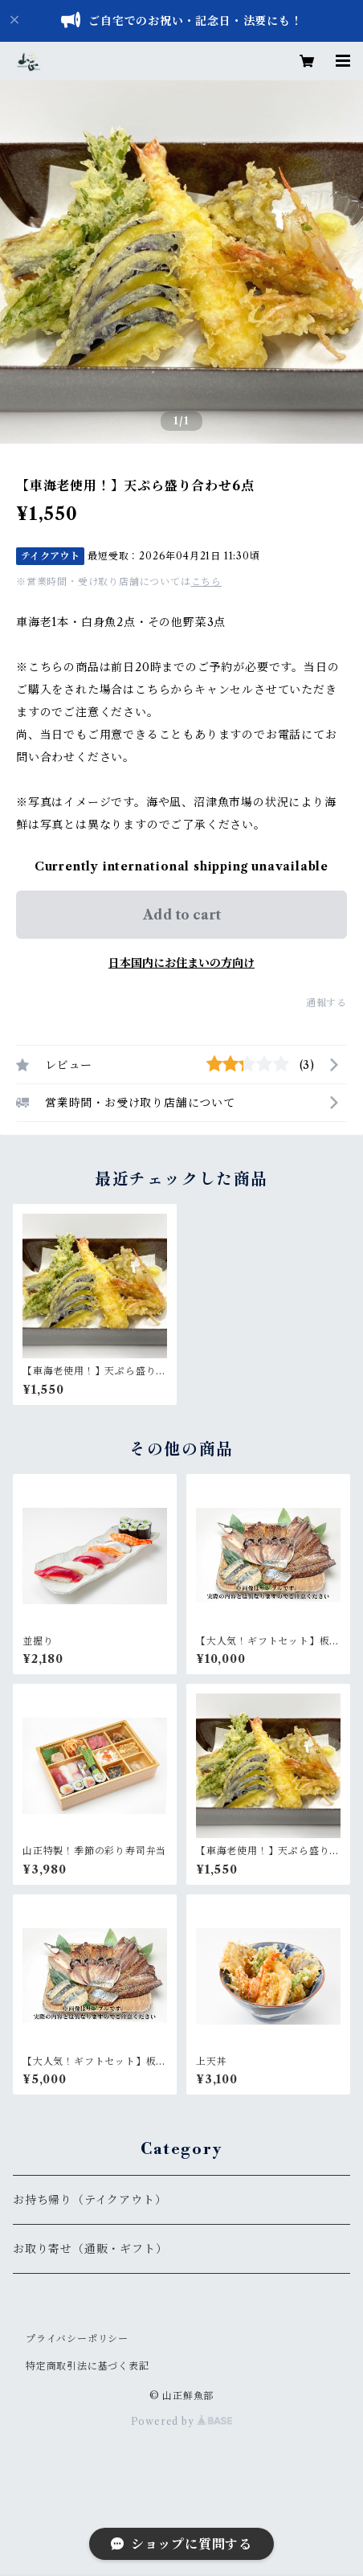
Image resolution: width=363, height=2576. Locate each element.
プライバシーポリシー (77, 2338)
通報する (326, 1003)
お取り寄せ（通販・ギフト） (90, 2249)
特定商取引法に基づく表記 (87, 2366)
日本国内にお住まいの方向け (181, 963)
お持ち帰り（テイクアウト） (89, 2200)
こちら (206, 581)
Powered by (182, 2421)
